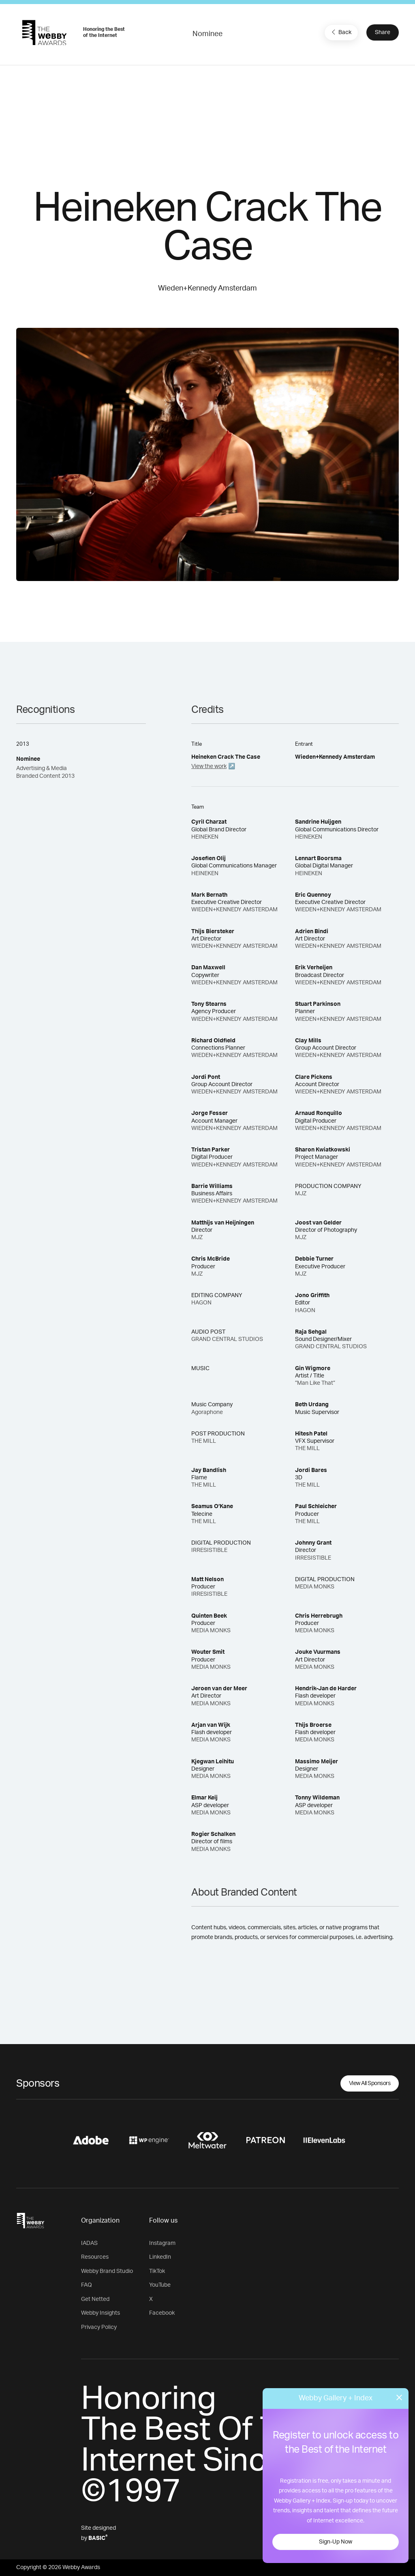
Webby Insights (100, 2313)
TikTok (157, 2271)
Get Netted (95, 2299)
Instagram (162, 2243)
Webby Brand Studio (107, 2271)
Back (340, 32)
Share (382, 32)
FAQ (86, 2285)
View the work (209, 766)
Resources (95, 2257)
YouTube (160, 2285)
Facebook (162, 2313)
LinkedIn (160, 2257)
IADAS (89, 2243)
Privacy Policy (99, 2327)
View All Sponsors (370, 2083)
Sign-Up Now (335, 2542)
